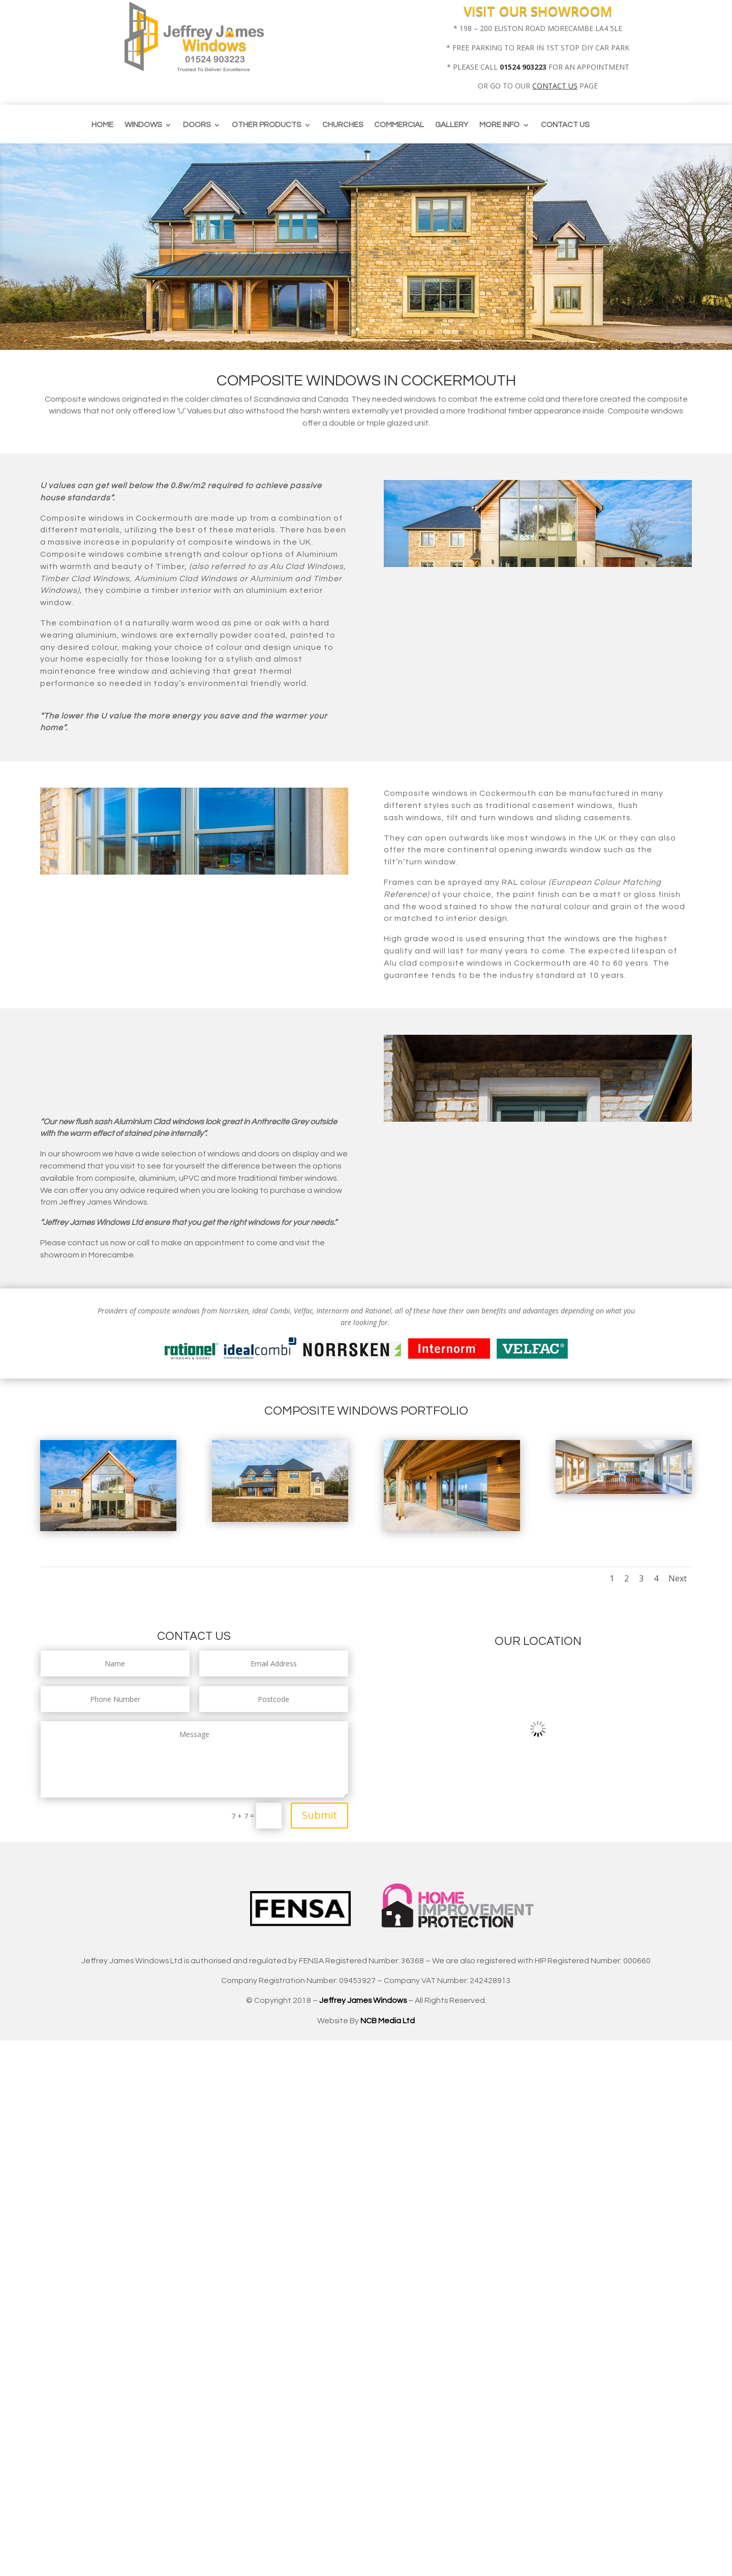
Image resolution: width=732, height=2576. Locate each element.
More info (499, 125)
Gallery (451, 125)
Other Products (266, 125)
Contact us (565, 125)
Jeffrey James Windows (363, 2000)
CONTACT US (554, 86)
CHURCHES (342, 125)
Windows (143, 125)
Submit (319, 1815)
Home (102, 125)
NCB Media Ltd (387, 2021)
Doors (196, 125)
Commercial (399, 125)
